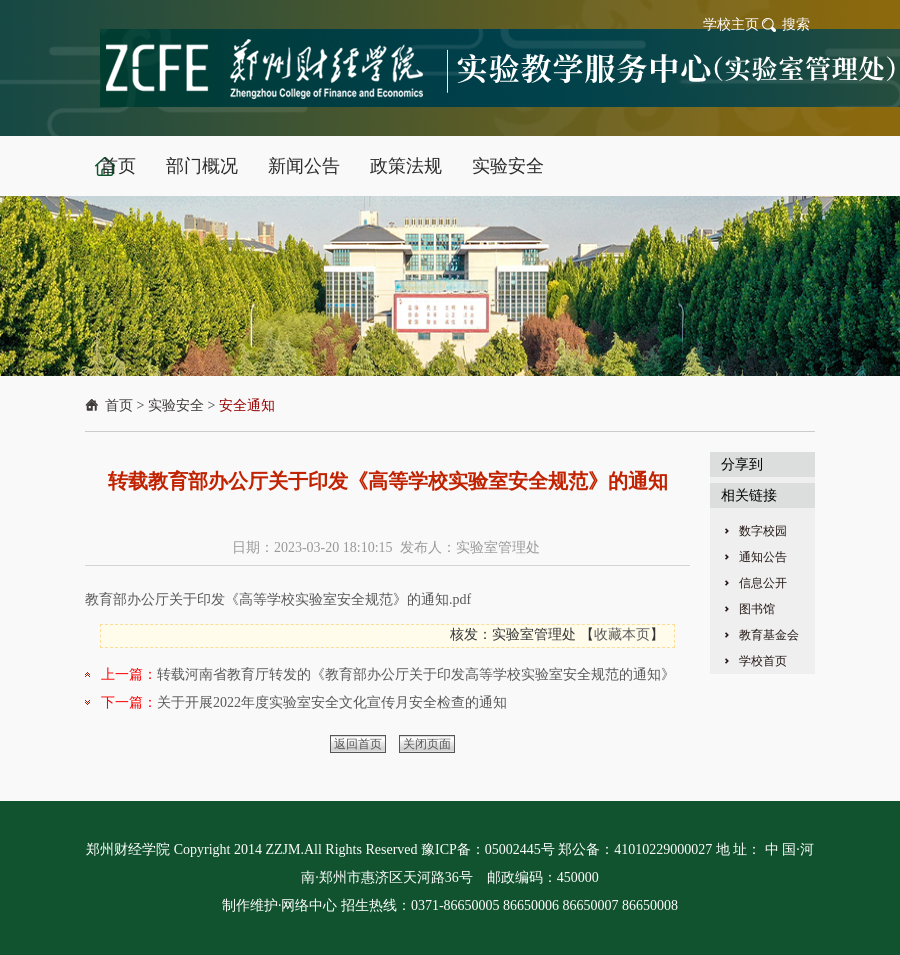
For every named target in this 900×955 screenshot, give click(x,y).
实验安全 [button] (508, 166)
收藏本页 (622, 634)
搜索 (796, 24)
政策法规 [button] (406, 166)
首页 (119, 405)
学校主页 (731, 24)
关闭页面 (427, 744)
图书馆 (757, 609)
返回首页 (358, 744)
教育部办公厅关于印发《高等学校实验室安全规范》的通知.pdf (278, 599)
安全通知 (247, 405)
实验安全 (176, 405)
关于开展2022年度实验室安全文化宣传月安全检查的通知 (332, 702)
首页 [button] (118, 166)
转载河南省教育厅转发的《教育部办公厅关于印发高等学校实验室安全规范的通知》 (416, 674)
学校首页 (763, 661)
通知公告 (763, 557)
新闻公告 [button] (304, 166)
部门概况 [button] (202, 166)
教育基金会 (769, 635)
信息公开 (763, 583)
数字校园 (763, 531)
